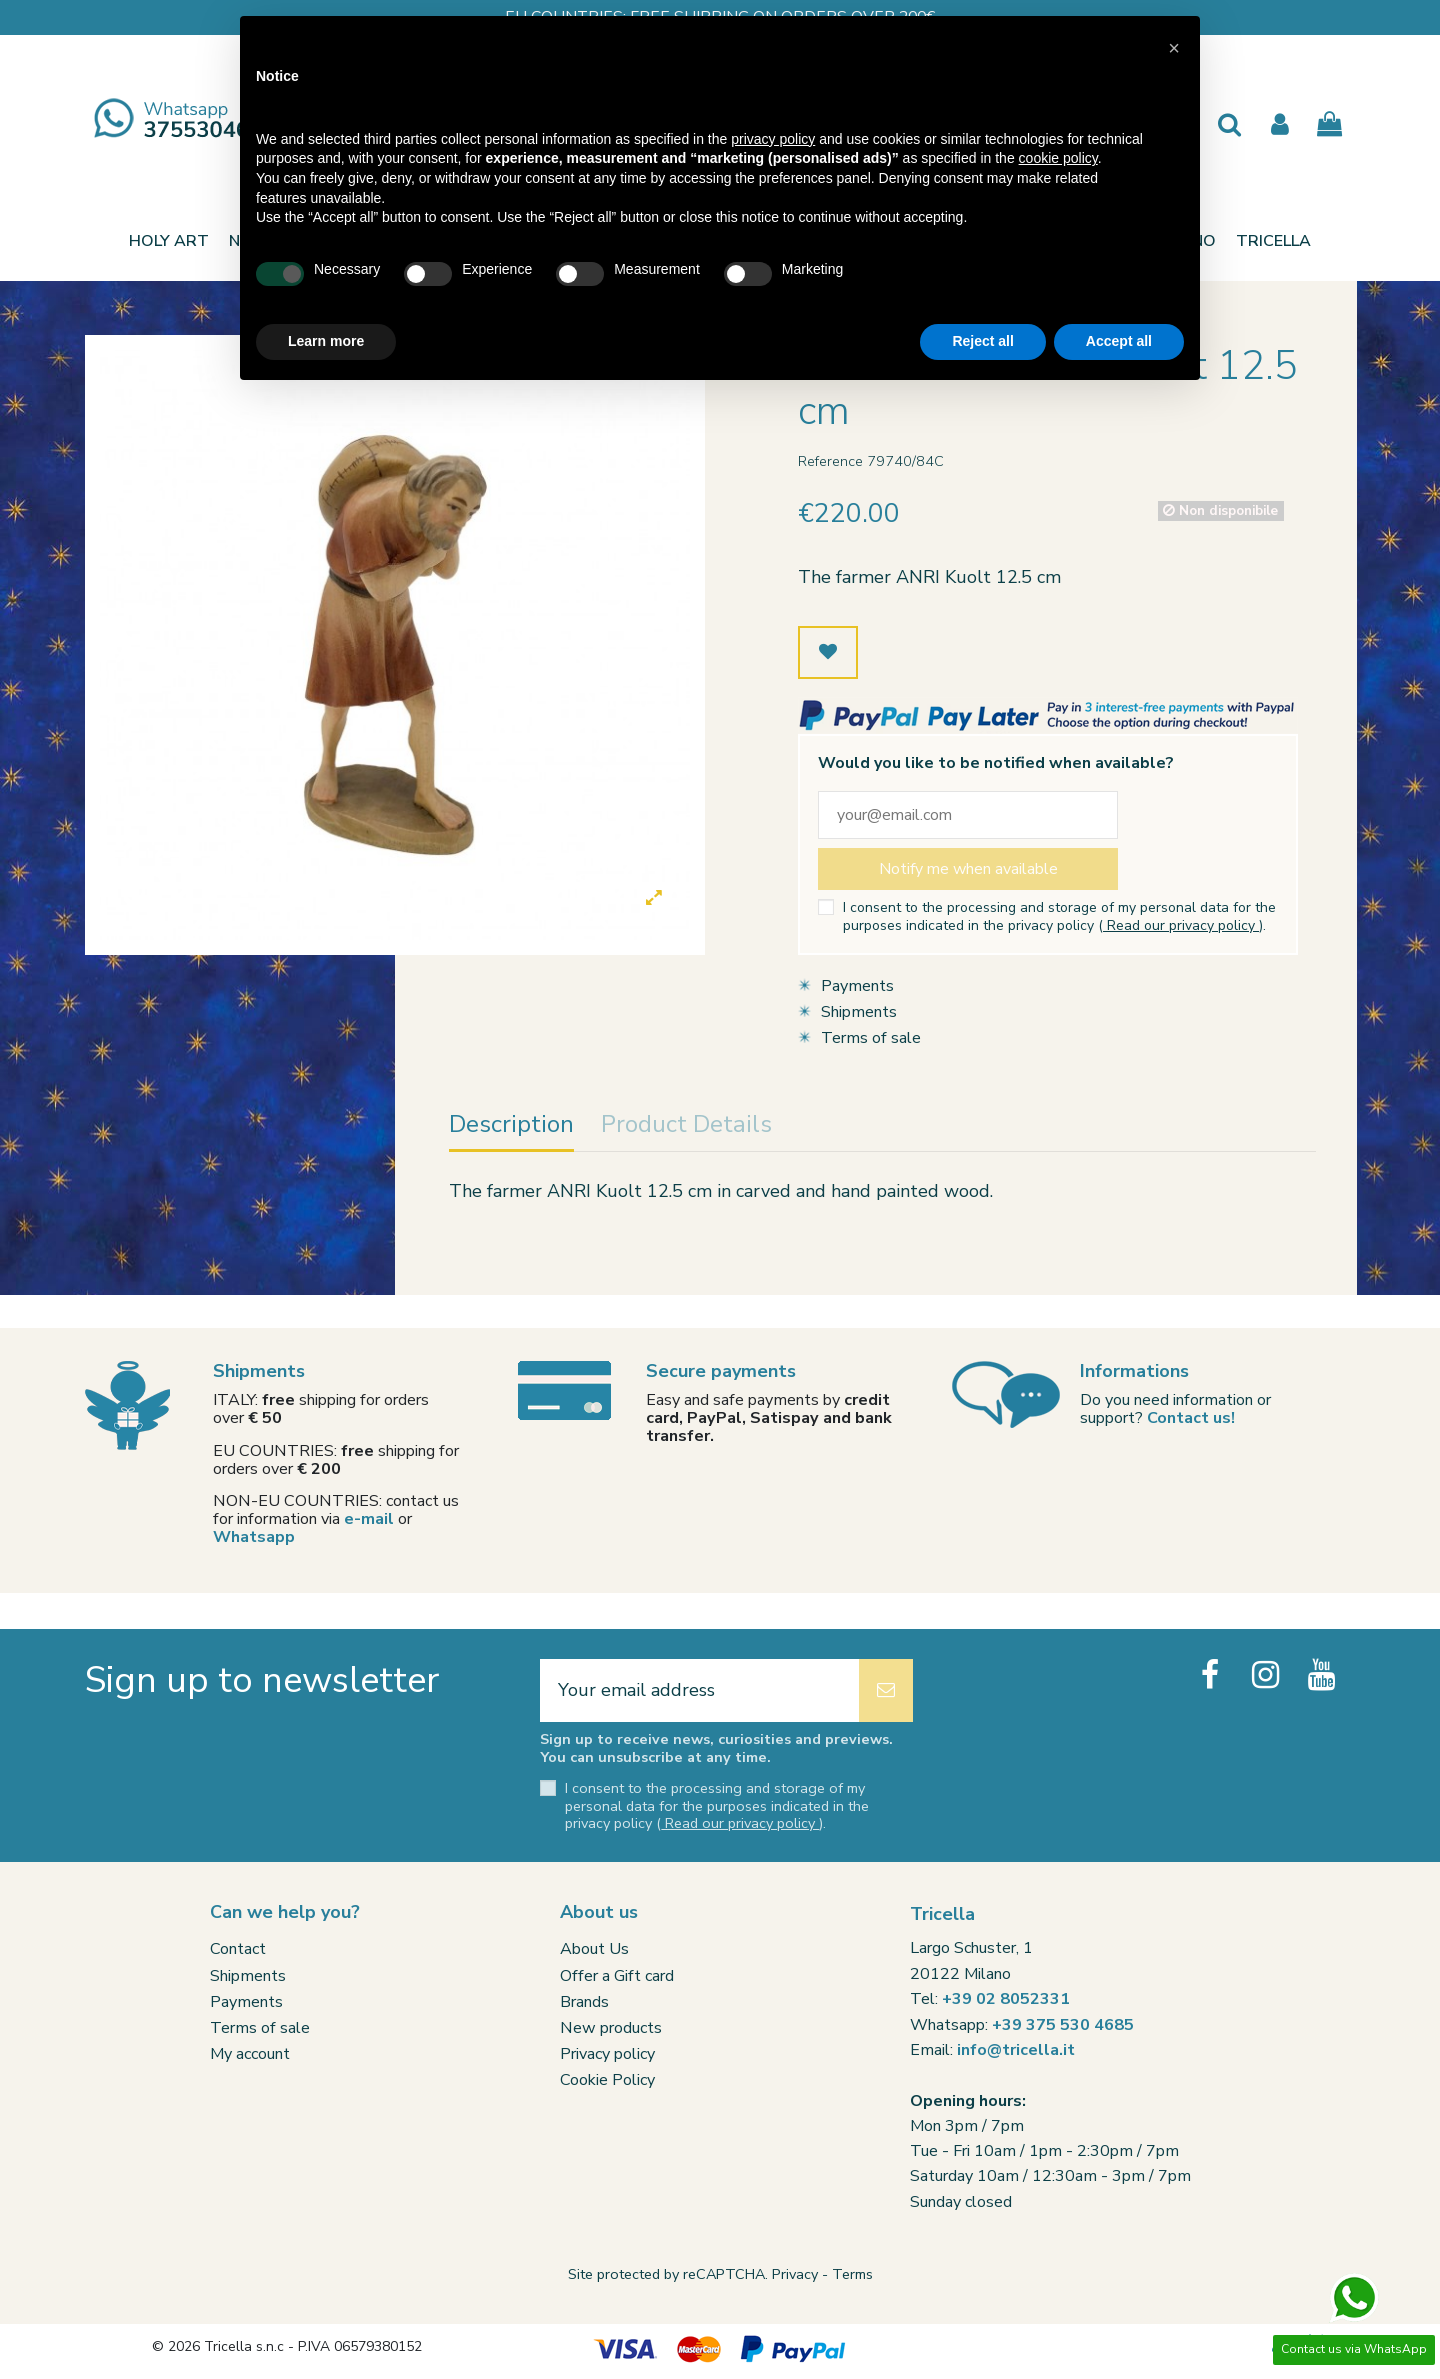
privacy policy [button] (773, 139)
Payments (857, 986)
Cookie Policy (607, 2080)
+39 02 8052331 (1006, 1999)
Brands (584, 2002)
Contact (238, 1949)
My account (250, 2054)
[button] (1273, 241)
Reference (830, 461)
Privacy (795, 2274)
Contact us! (1191, 1418)
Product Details (686, 1126)
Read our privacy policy (1181, 925)
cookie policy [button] (1058, 158)
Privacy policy (607, 2054)
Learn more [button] (326, 341)
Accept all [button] (1119, 341)
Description (511, 1126)
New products (611, 2028)
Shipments (859, 1012)
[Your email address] (699, 1690)
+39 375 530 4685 (1063, 2025)
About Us (594, 1949)
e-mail (369, 1519)
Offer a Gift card (617, 1976)
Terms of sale (871, 1038)
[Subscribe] (886, 1690)
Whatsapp (254, 1537)
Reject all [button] (982, 341)
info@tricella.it (1016, 2050)
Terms (852, 2274)
